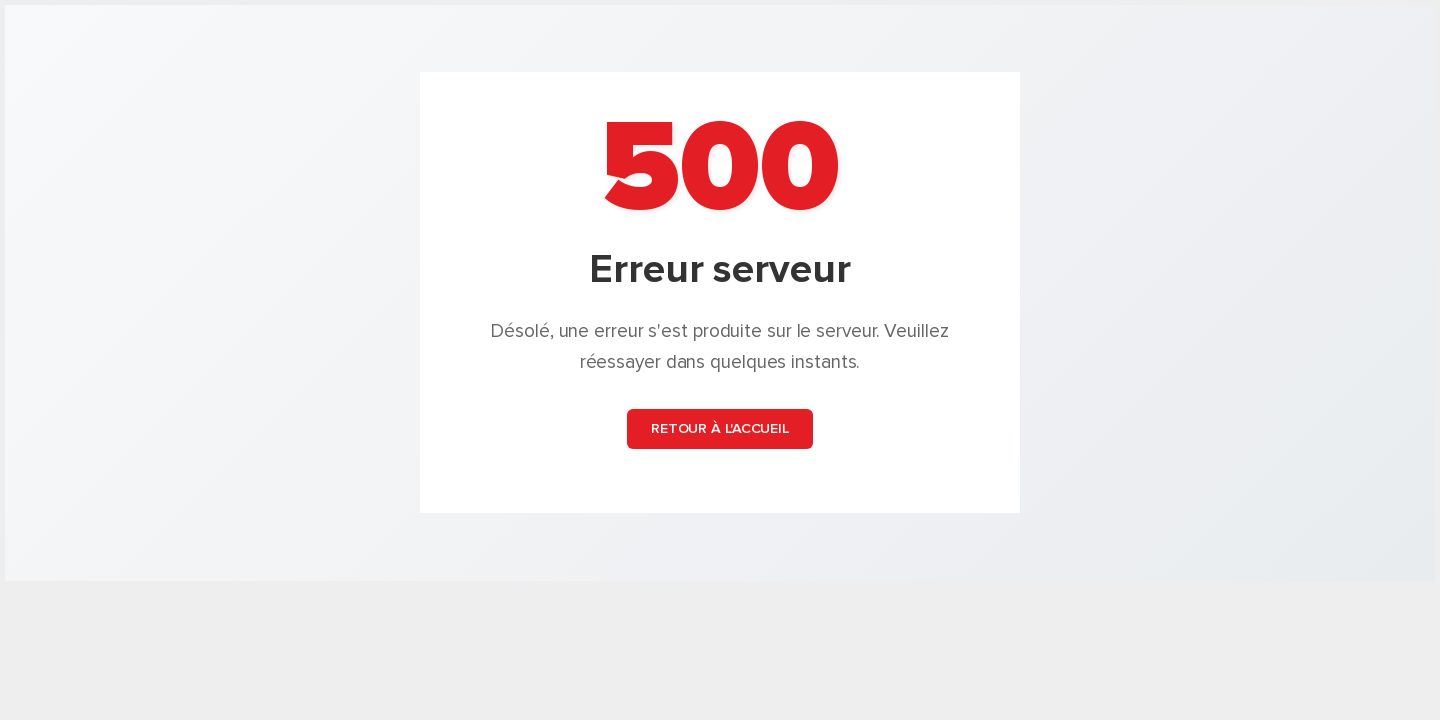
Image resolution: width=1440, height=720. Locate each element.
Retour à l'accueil (720, 429)
